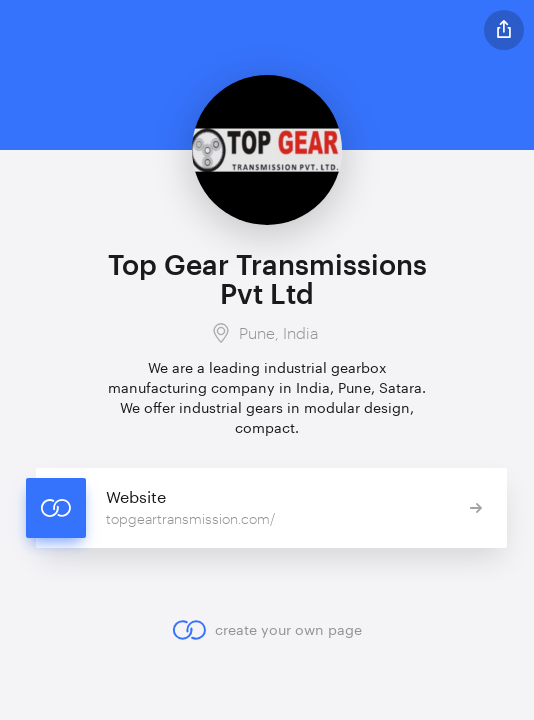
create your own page (266, 630)
